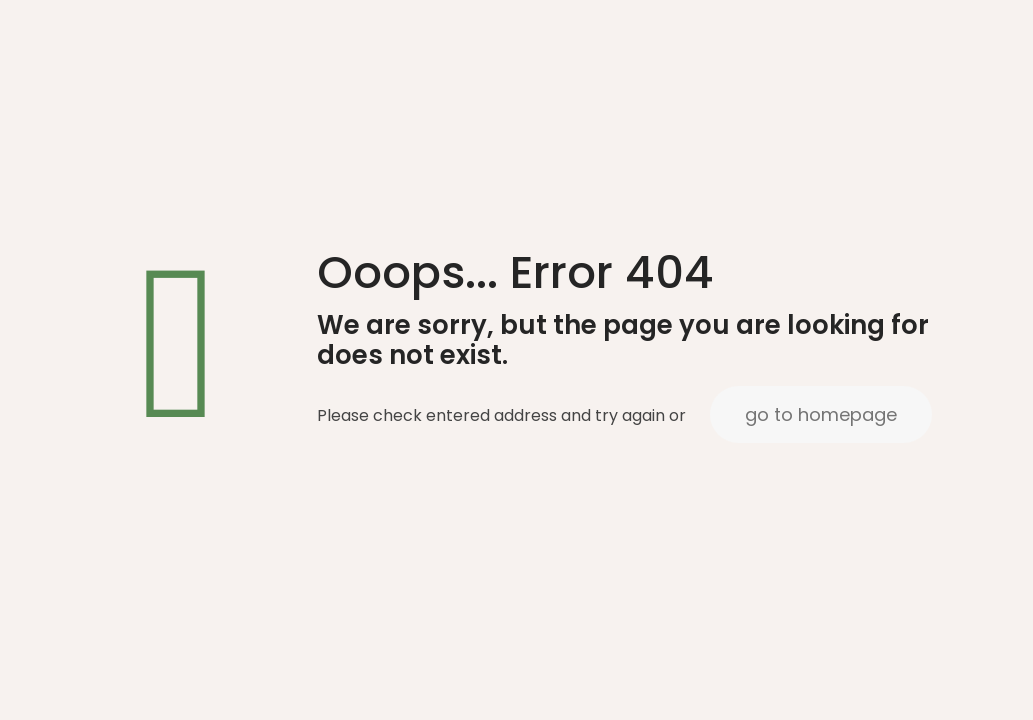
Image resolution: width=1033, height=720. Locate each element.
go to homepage (821, 414)
